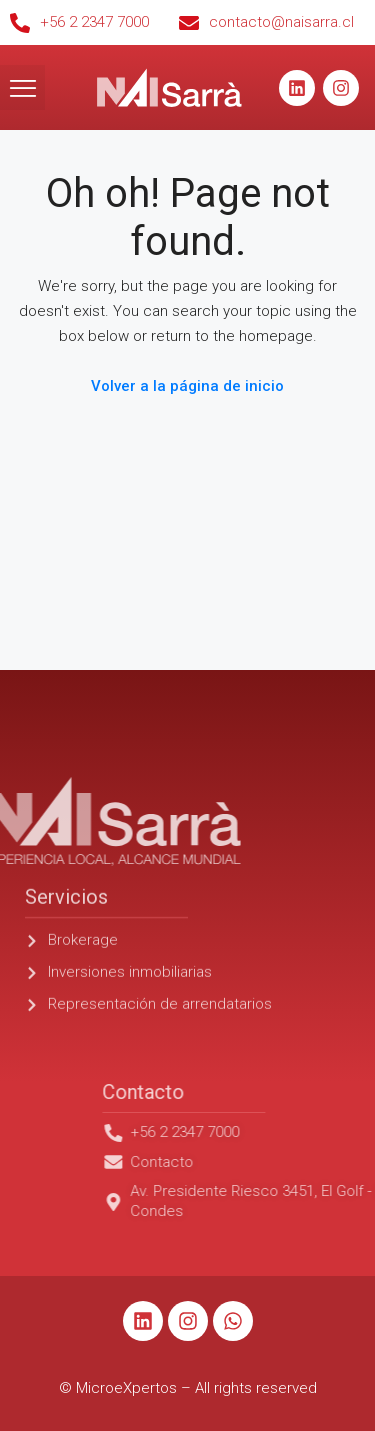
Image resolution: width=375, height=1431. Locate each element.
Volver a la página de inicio (187, 386)
